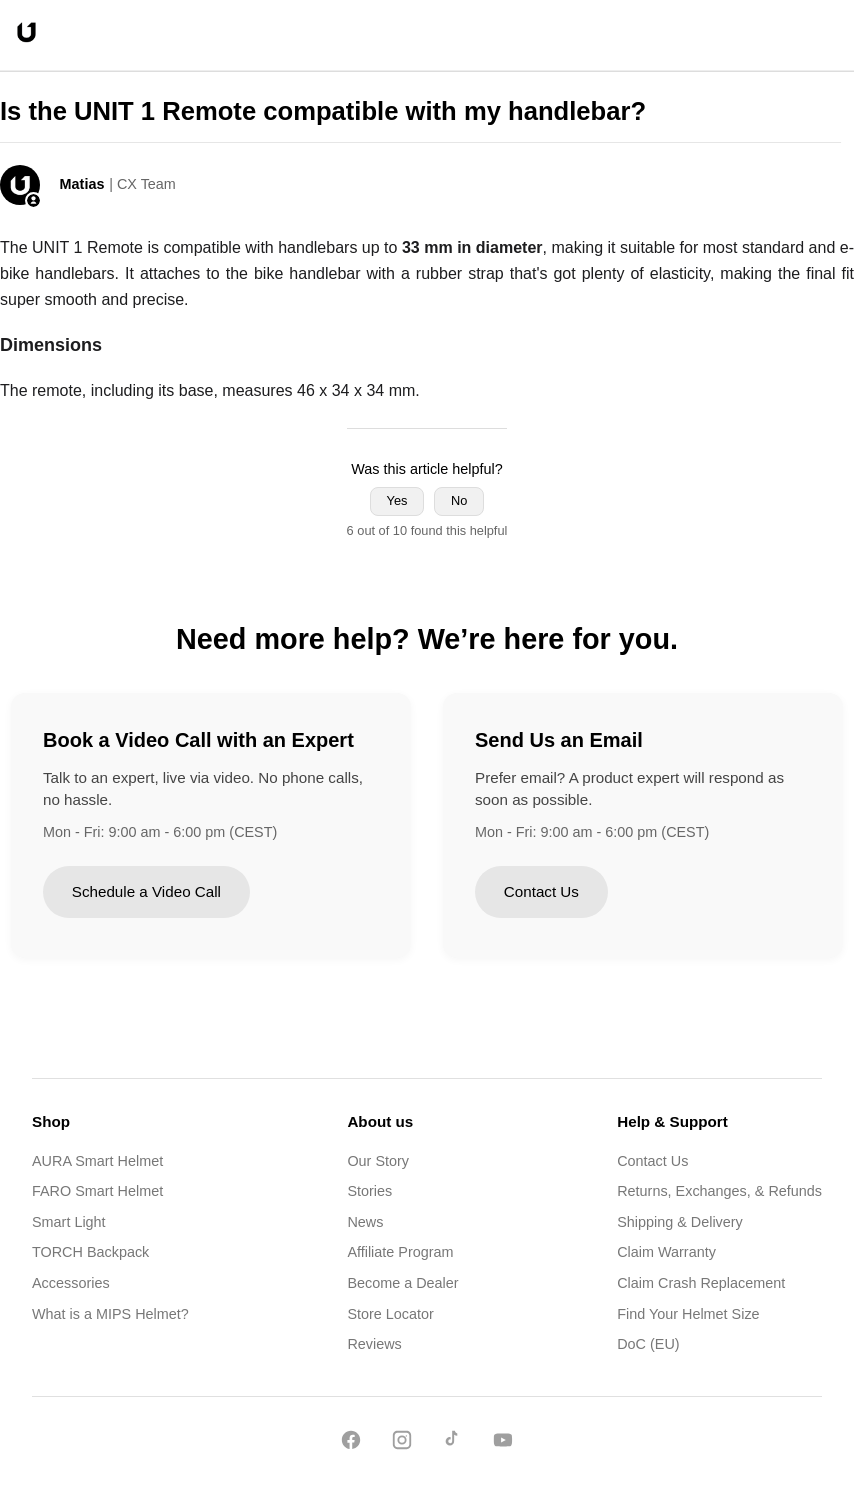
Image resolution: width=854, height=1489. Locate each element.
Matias (82, 184)
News (365, 1222)
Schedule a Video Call (146, 891)
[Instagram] (402, 1443)
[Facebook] (351, 1443)
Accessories (71, 1283)
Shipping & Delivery (680, 1222)
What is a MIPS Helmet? (110, 1314)
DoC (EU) (648, 1344)
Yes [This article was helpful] (397, 500)
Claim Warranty (666, 1252)
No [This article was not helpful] (459, 500)
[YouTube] (503, 1443)
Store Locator (390, 1314)
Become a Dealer (402, 1283)
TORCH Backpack (90, 1252)
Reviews (374, 1344)
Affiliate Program (400, 1252)
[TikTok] (452, 1443)
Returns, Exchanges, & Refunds (719, 1191)
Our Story (378, 1161)
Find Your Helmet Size (688, 1314)
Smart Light (69, 1222)
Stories (369, 1191)
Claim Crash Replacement (701, 1283)
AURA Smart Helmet (97, 1161)
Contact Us (541, 891)
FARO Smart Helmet (97, 1191)
